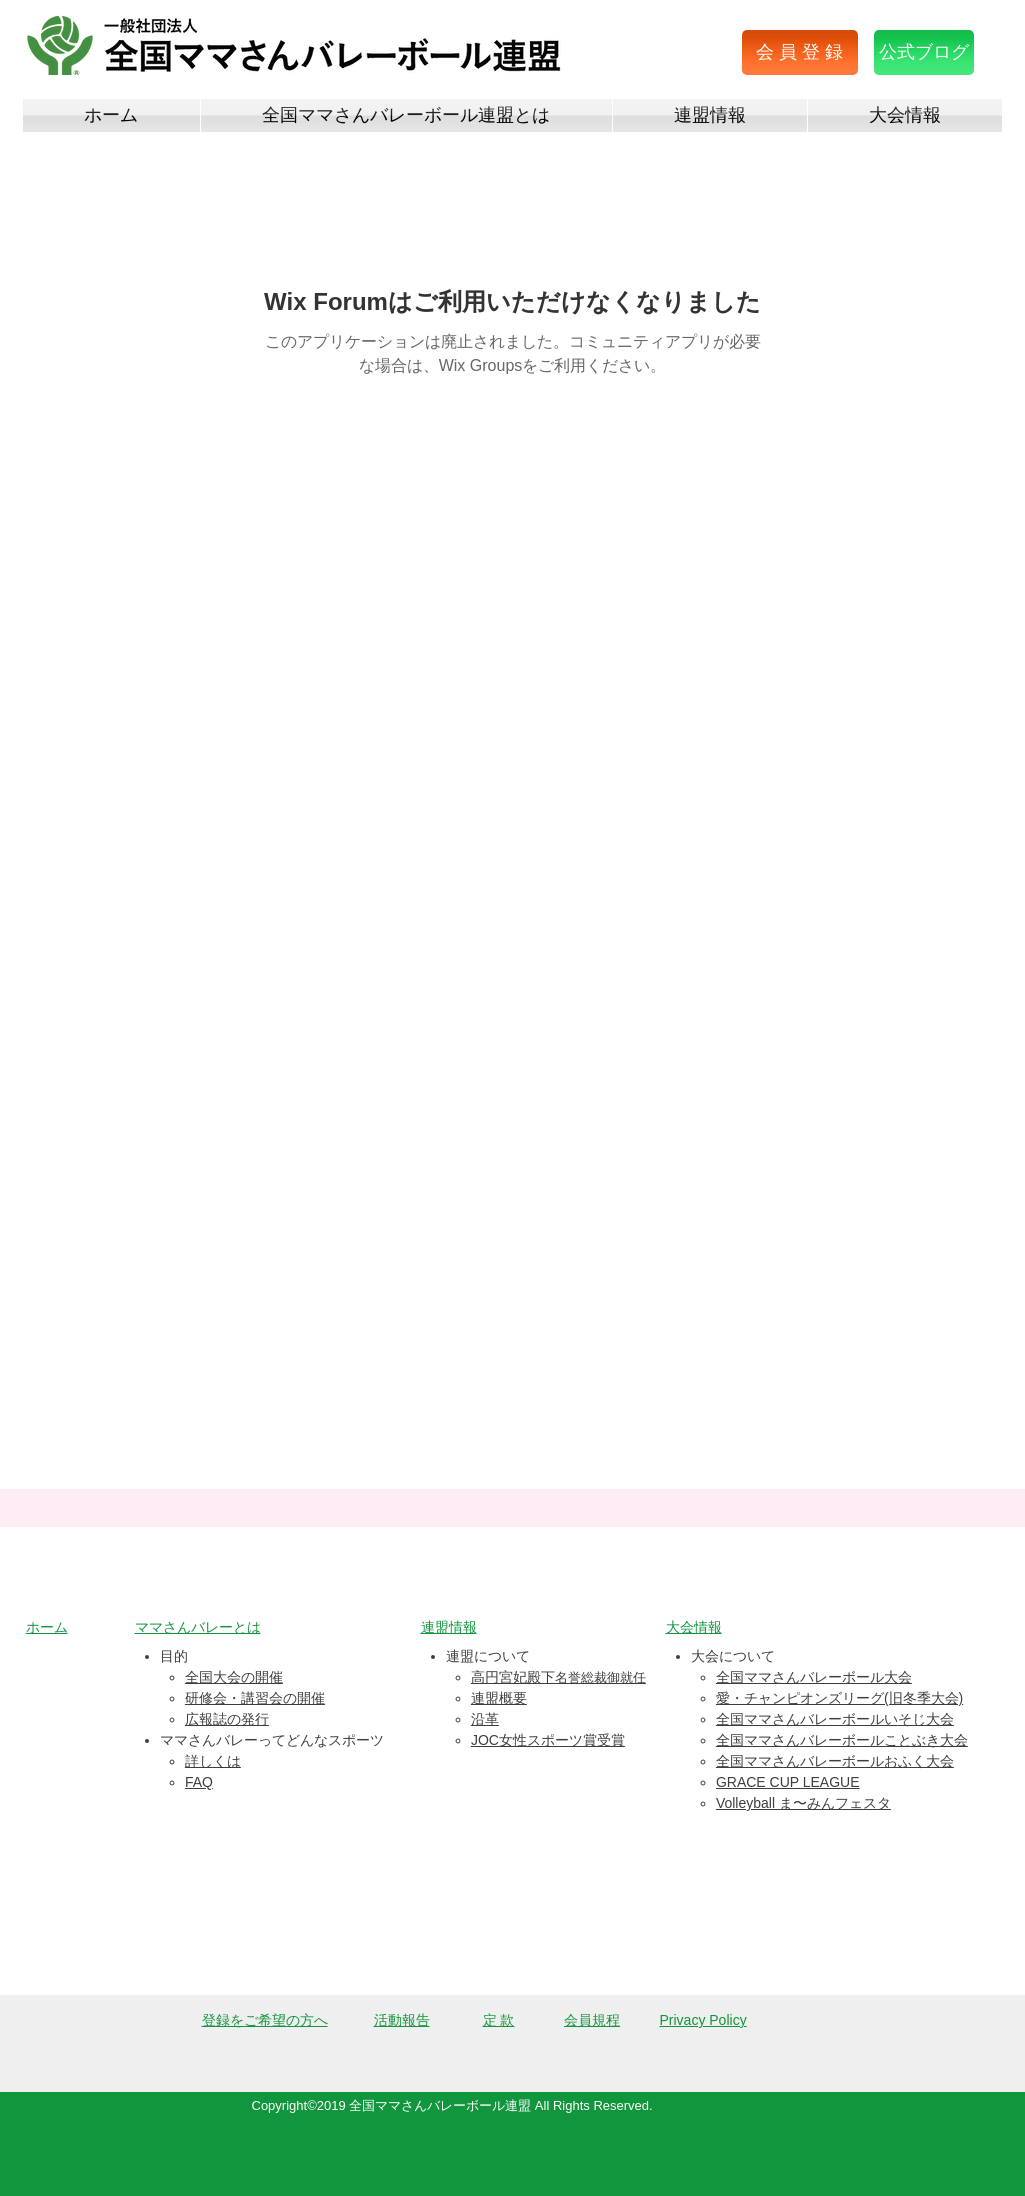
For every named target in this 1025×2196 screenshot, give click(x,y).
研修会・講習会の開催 (255, 1698)
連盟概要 (499, 1698)
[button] (800, 52)
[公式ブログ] (924, 52)
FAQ (199, 1782)
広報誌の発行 (227, 1719)
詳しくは (213, 1761)
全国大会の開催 (234, 1677)
